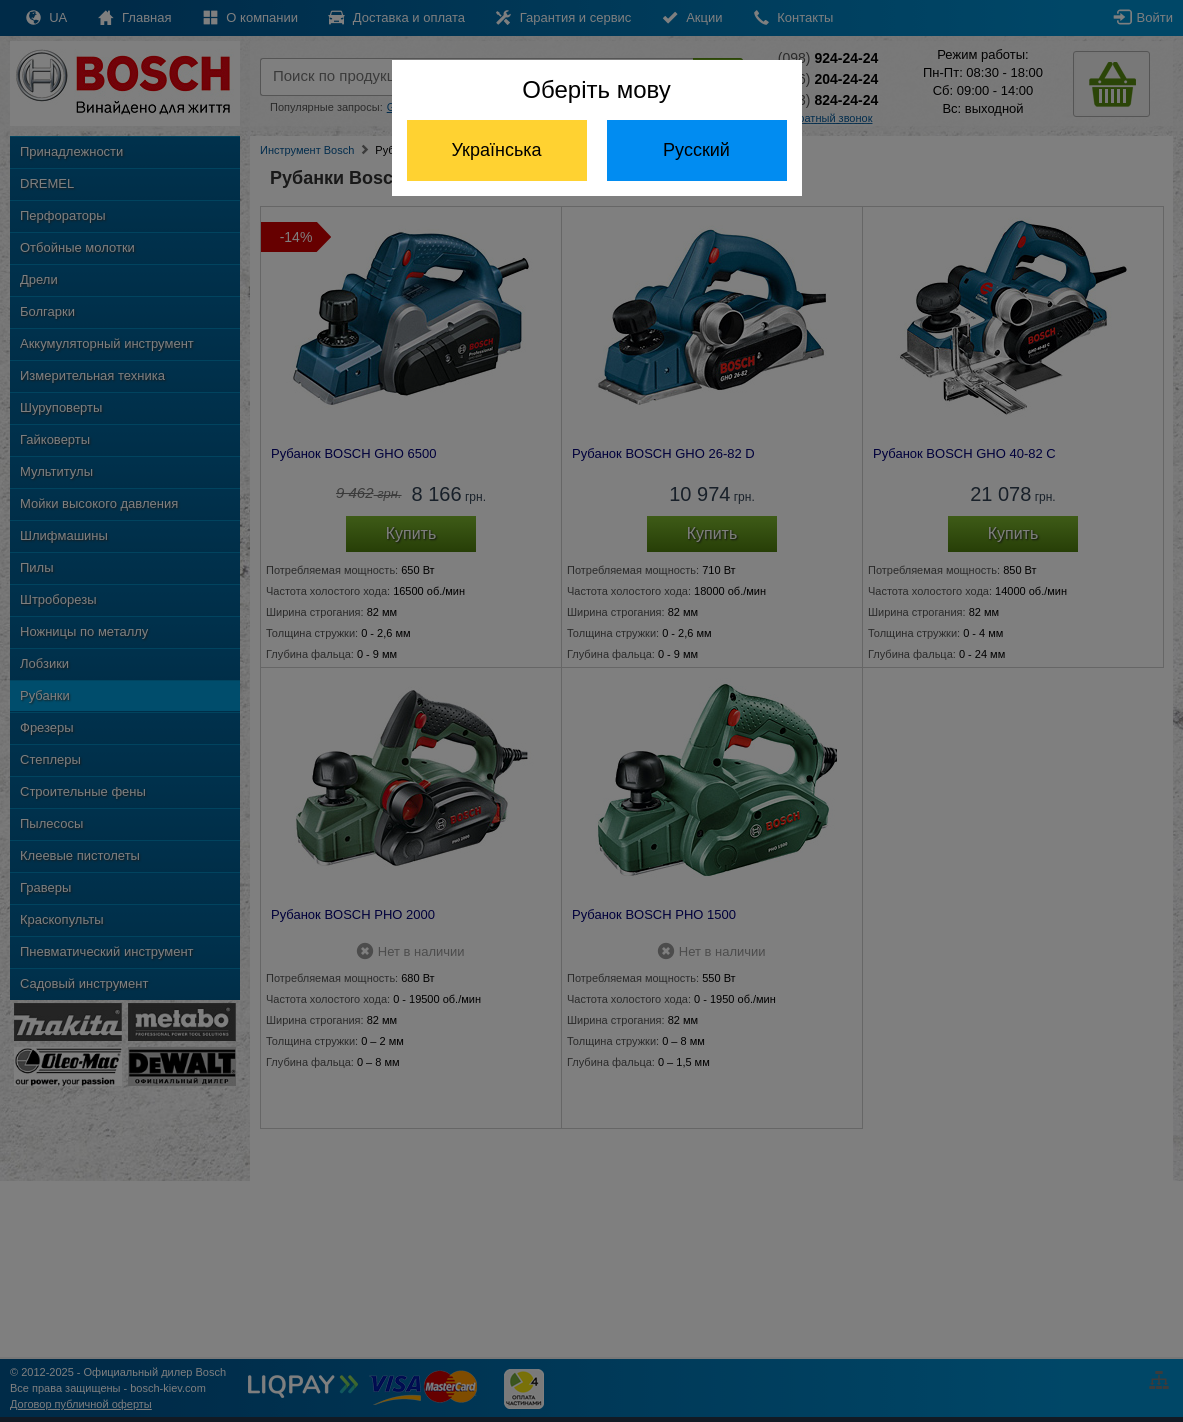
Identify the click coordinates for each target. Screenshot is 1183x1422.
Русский (696, 150)
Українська (496, 150)
